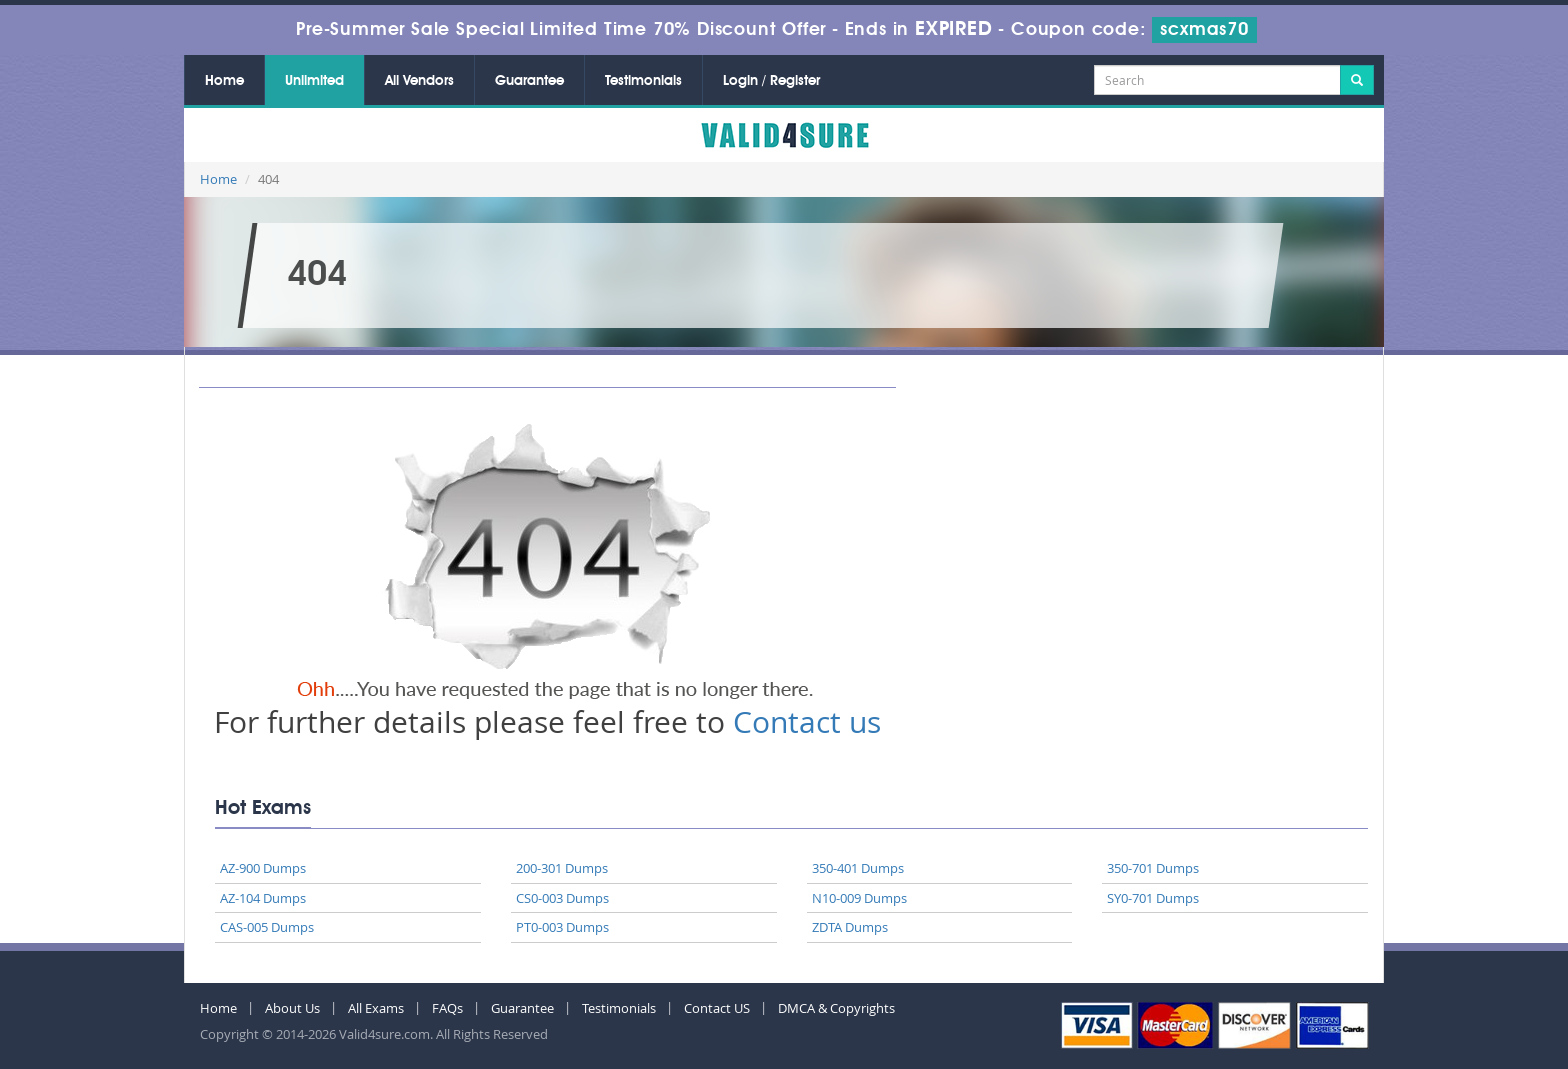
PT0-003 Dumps (562, 927)
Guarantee (529, 81)
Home (224, 81)
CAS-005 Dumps (267, 927)
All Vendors (419, 81)
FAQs (447, 1008)
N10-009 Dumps (859, 898)
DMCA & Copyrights (836, 1008)
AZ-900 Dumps (263, 868)
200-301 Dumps (562, 868)
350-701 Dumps (1153, 868)
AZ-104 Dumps (263, 898)
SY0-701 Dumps (1153, 898)
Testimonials (643, 81)
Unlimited (314, 81)
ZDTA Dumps (850, 927)
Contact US (717, 1008)
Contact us (807, 722)
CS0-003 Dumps (562, 898)
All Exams (376, 1008)
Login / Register (771, 81)
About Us (292, 1008)
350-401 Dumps (858, 868)
